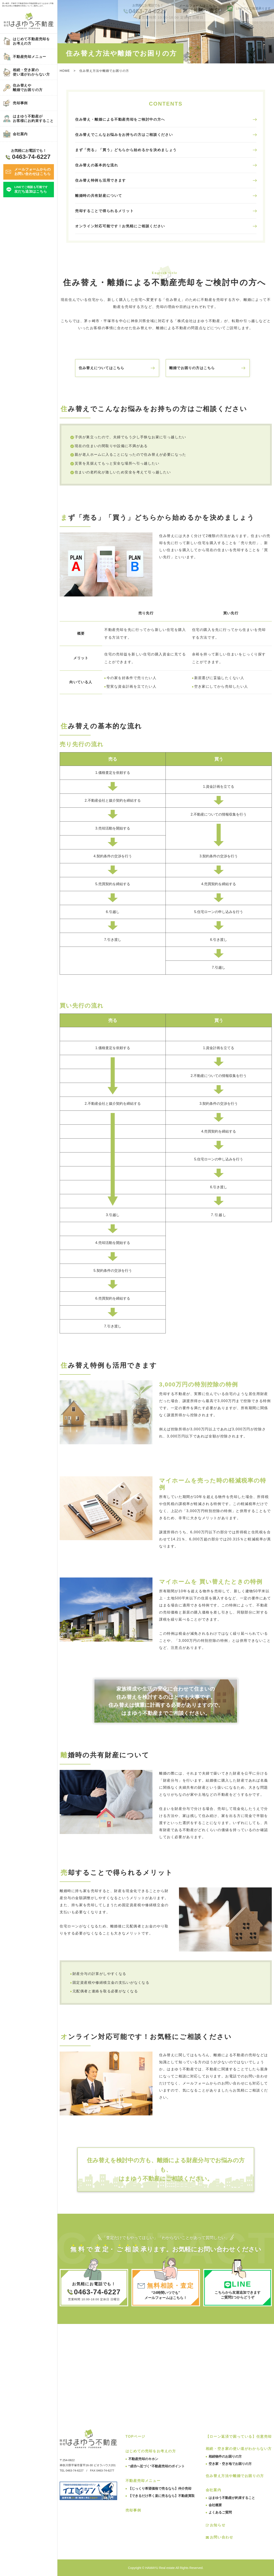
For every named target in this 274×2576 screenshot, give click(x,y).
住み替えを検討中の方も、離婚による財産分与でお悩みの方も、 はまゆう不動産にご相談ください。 (166, 2169)
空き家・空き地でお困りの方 (230, 2464)
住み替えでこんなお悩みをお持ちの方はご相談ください (124, 135)
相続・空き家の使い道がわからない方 (239, 2449)
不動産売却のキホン (143, 2459)
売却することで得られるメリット (104, 211)
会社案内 (213, 2490)
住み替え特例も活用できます (100, 180)
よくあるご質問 (220, 2512)
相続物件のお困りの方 (225, 2456)
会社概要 (215, 2505)
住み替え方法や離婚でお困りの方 (235, 2476)
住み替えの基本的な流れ (96, 165)
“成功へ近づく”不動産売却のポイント (156, 2466)
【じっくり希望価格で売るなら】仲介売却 (159, 2488)
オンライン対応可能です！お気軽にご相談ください (120, 226)
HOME (65, 70)
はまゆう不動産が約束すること (232, 2498)
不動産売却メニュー (143, 2481)
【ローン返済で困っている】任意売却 (239, 2436)
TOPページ (135, 2436)
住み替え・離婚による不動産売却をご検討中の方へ (120, 119)
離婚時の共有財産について (98, 195)
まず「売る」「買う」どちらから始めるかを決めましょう (126, 150)
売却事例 (133, 2510)
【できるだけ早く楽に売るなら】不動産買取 (161, 2496)
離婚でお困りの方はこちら (192, 368)
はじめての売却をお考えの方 (151, 2451)
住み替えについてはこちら (101, 368)
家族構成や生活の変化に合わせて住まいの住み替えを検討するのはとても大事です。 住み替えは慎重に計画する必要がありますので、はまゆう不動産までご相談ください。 (165, 1701)
